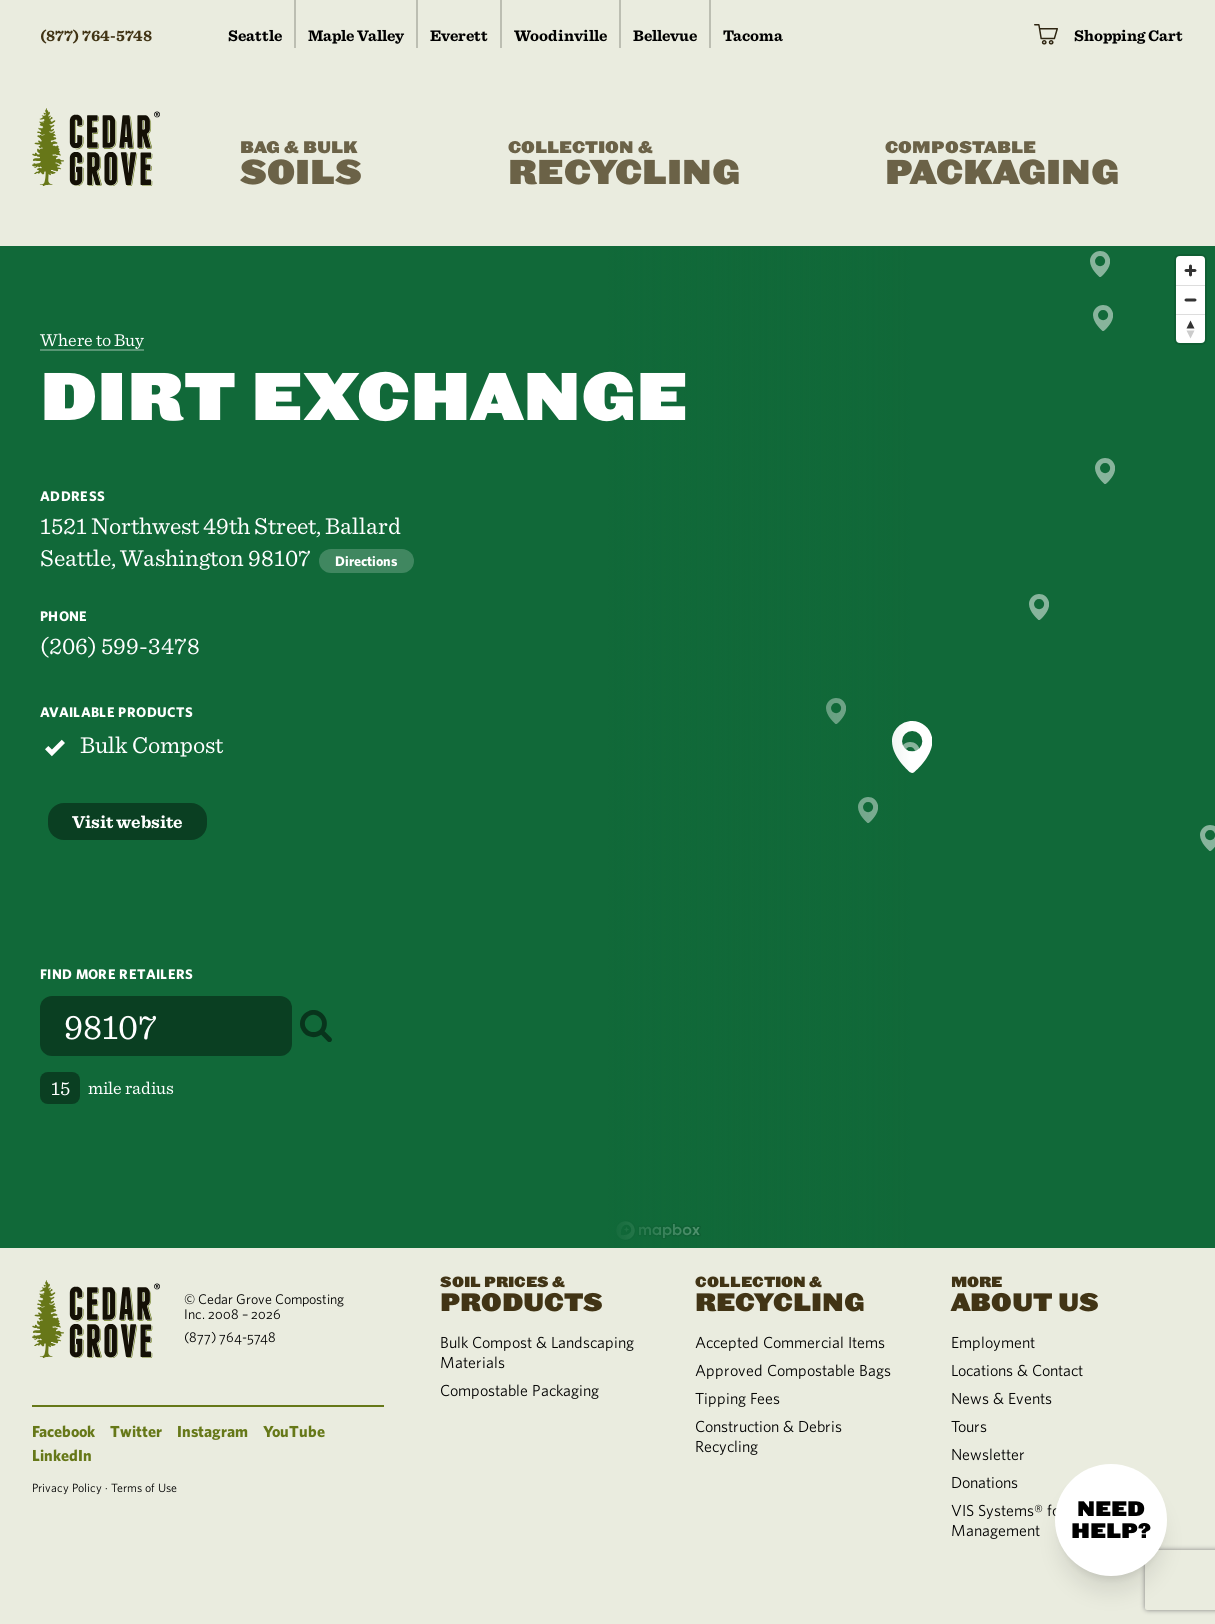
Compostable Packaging (519, 1390)
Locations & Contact (1017, 1370)
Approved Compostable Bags (793, 1370)
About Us (1055, 1292)
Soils (301, 164)
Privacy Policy (67, 1487)
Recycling (624, 164)
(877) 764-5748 (96, 35)
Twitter (136, 1431)
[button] (868, 810)
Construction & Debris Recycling (768, 1436)
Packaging (1002, 164)
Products (544, 1292)
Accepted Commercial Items (790, 1342)
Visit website (127, 821)
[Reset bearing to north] (1190, 328)
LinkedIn (62, 1455)
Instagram (212, 1431)
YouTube (294, 1431)
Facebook (63, 1431)
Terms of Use (144, 1487)
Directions (366, 561)
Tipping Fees (737, 1398)
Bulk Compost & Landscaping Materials (537, 1352)
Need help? (1111, 1520)
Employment (993, 1342)
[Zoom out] (1190, 299)
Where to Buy (92, 339)
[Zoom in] (1190, 270)
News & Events (1001, 1398)
